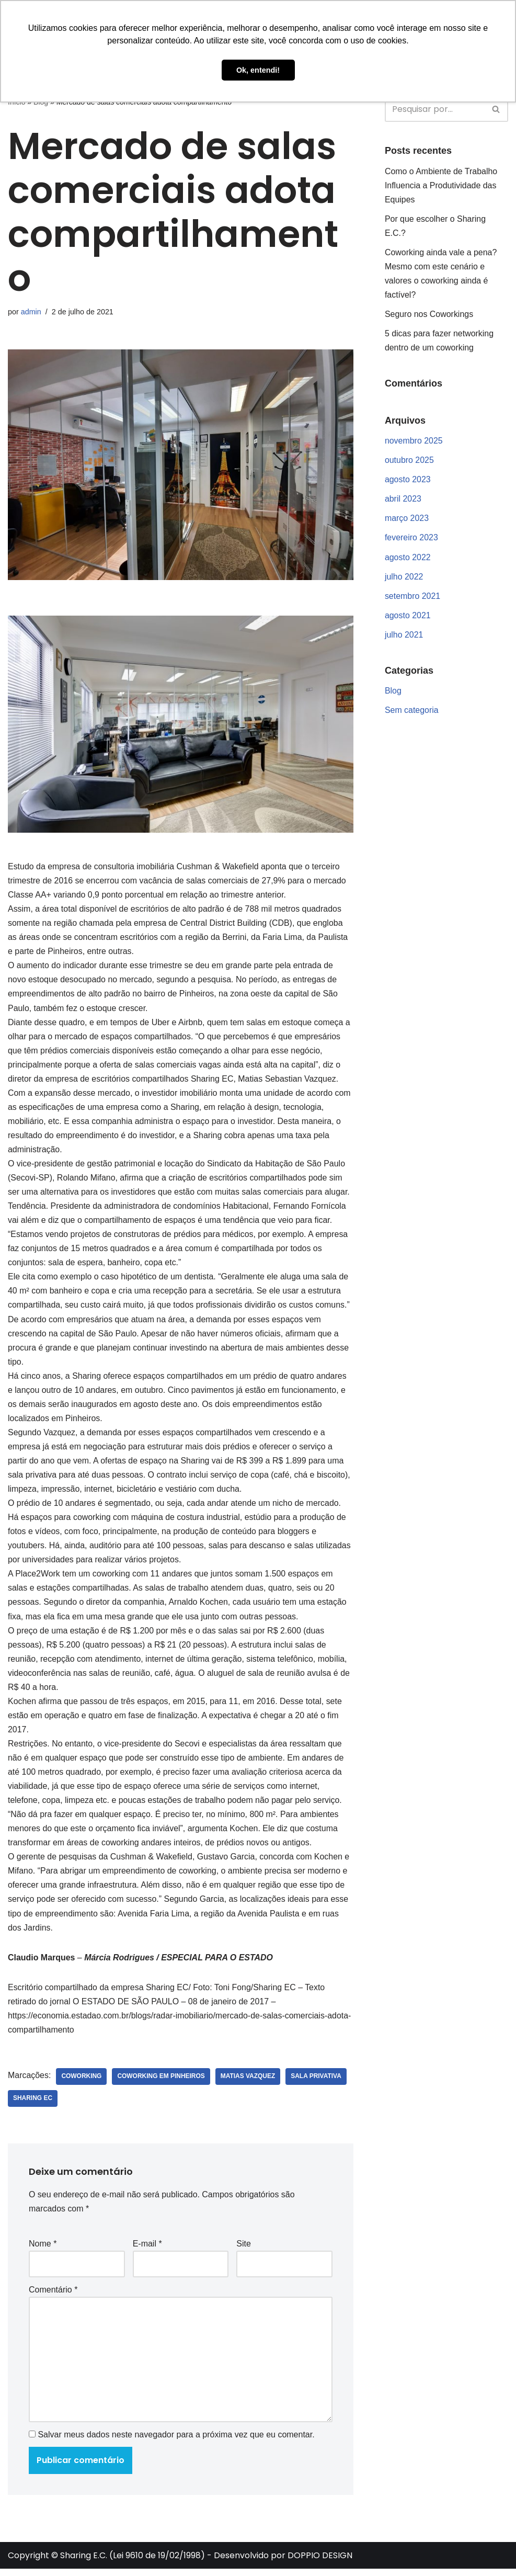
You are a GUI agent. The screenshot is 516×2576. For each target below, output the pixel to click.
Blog (393, 692)
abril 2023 (403, 500)
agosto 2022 (408, 558)
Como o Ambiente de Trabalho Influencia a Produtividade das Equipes (441, 185)
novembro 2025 (414, 441)
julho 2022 (404, 577)
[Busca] (435, 109)
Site (243, 2249)
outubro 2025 (409, 461)
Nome (42, 2249)
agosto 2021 (408, 616)
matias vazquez (248, 2082)
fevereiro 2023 (411, 539)
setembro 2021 (413, 597)
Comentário (53, 2295)
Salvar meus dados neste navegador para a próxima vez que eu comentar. (176, 2441)
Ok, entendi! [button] (258, 70)
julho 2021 (404, 636)
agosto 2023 (408, 480)
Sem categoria (412, 712)
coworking (82, 2082)
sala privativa (317, 2082)
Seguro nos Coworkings (429, 314)
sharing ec (32, 2104)
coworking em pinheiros (161, 2082)
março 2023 (407, 519)
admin (31, 312)
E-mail (147, 2249)
